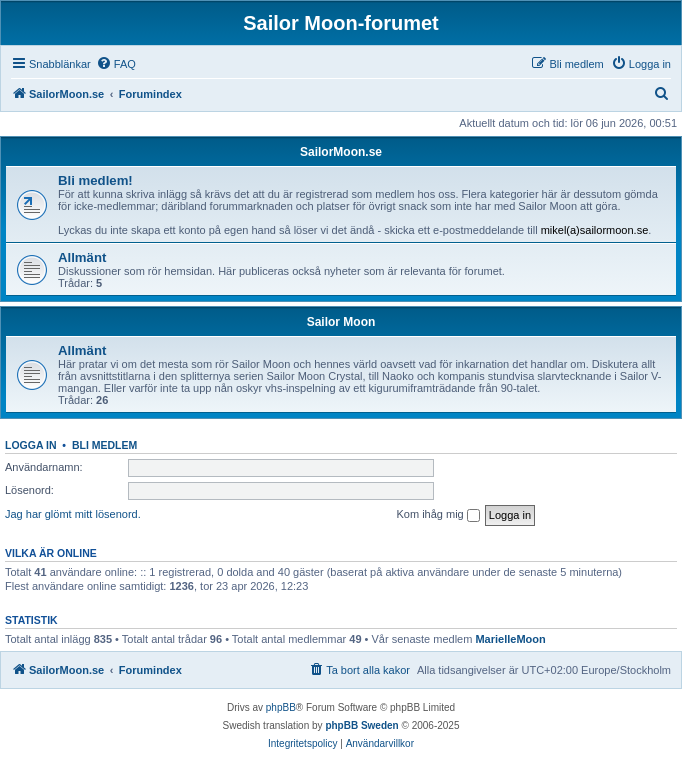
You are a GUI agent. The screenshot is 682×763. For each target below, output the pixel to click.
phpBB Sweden (361, 725)
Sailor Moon (341, 322)
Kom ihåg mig (437, 515)
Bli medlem (104, 445)
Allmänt (82, 257)
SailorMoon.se (341, 152)
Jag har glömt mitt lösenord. (73, 514)
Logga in (31, 445)
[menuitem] (116, 64)
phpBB (281, 707)
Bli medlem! (95, 180)
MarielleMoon (510, 639)
